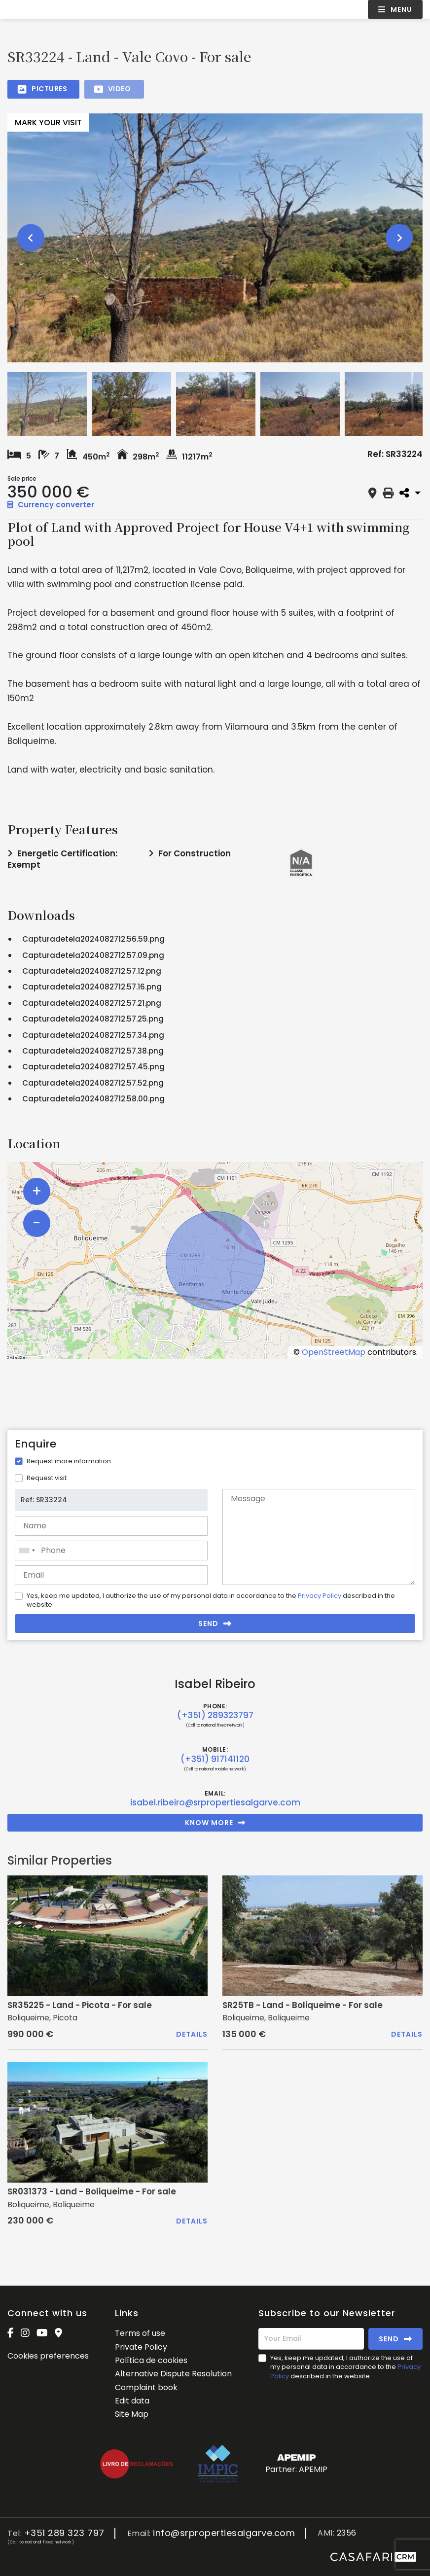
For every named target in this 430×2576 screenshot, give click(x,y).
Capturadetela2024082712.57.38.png (93, 1051)
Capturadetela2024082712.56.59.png (93, 939)
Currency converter (50, 504)
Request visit (47, 1477)
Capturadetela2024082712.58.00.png (93, 1099)
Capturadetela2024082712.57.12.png (91, 971)
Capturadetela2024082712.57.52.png (93, 1083)
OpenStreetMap (333, 1352)
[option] (215, 237)
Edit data (132, 2400)
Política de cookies (151, 2360)
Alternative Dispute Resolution (173, 2373)
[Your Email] (311, 2339)
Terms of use (140, 2333)
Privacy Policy (319, 1595)
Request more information (69, 1461)
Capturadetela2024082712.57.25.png (93, 1019)
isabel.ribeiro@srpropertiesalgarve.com (215, 1802)
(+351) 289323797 (215, 1715)
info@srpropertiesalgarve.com (224, 2533)
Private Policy (141, 2347)
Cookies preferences (48, 2356)
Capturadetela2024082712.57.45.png (93, 1066)
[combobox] (111, 1550)
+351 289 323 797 (64, 2533)
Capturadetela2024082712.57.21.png (91, 1003)
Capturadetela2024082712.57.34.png (93, 1035)
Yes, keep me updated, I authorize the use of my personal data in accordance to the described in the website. (211, 1600)
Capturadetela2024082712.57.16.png (92, 987)
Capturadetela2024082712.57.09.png (93, 955)
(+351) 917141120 (215, 1759)
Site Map (131, 2414)
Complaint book (146, 2387)
